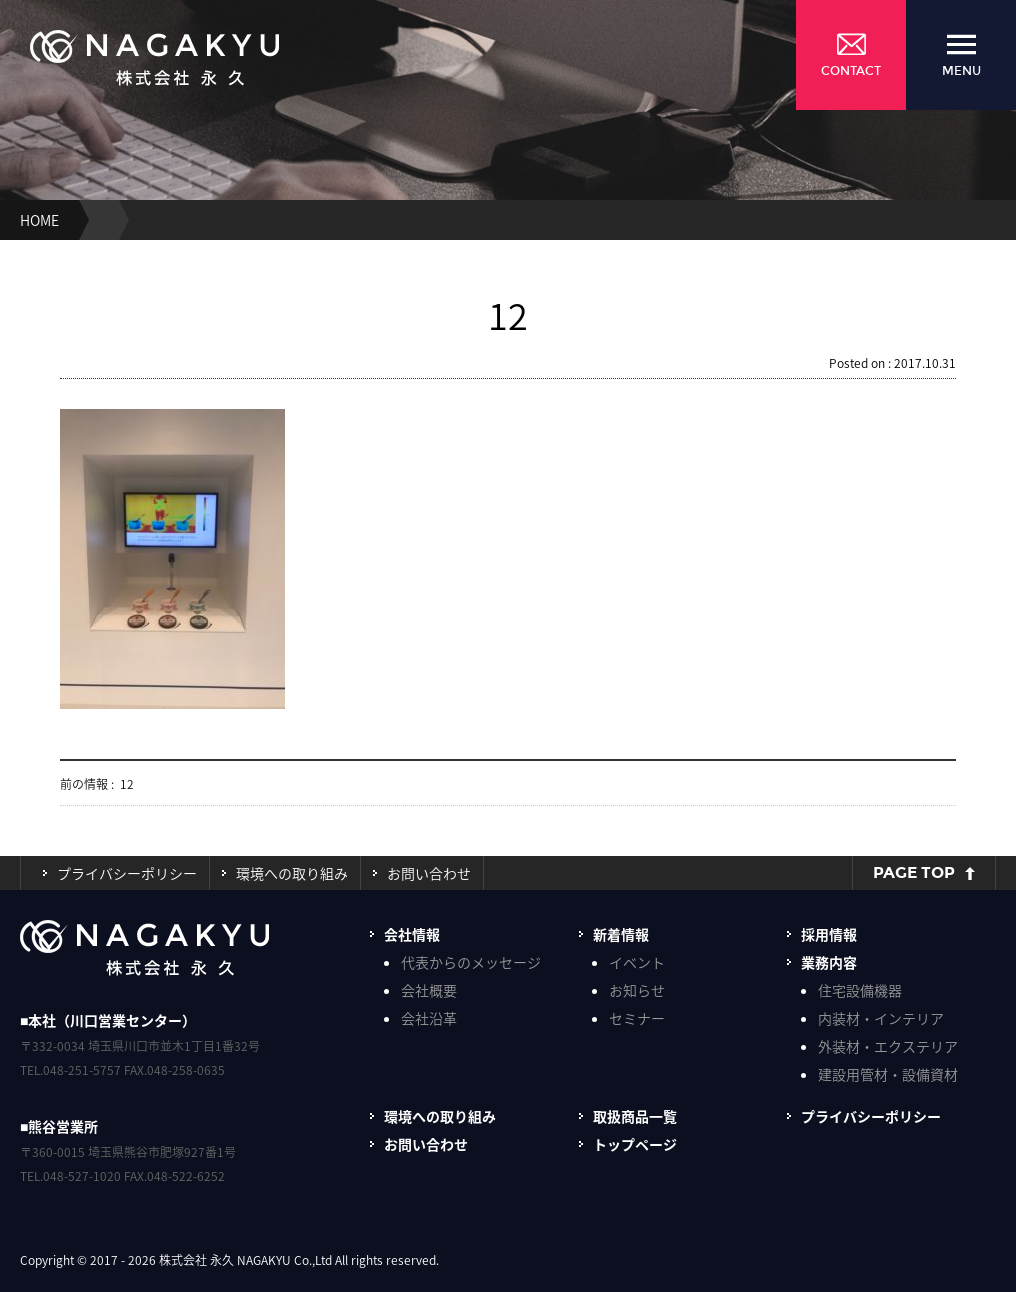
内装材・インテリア (881, 1018)
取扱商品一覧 (635, 1116)
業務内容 (829, 962)
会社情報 (412, 934)
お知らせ (637, 990)
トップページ (635, 1144)
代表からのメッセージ (471, 962)
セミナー (637, 1018)
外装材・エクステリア (888, 1046)
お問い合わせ (429, 873)
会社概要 (429, 990)
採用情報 (829, 934)
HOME (39, 220)
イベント (637, 962)
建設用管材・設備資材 (888, 1074)
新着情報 (621, 934)
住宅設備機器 (860, 990)
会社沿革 (429, 1018)
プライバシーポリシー (127, 873)
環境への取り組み (292, 873)
